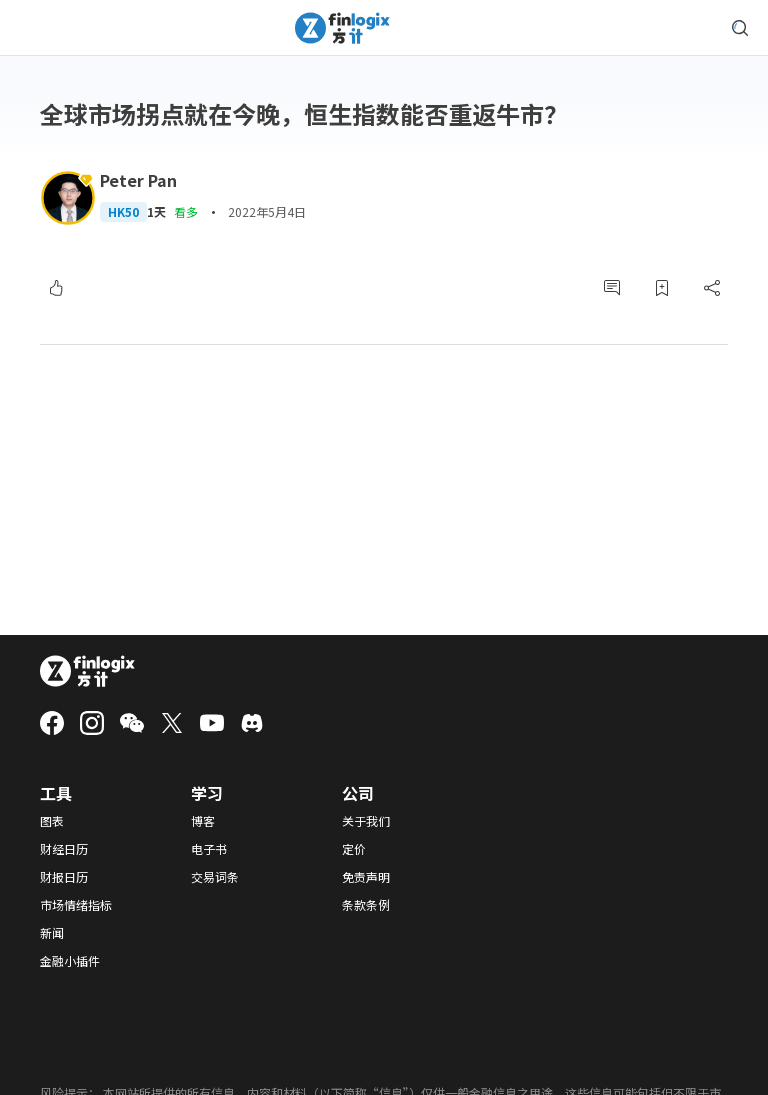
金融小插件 (70, 961)
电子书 (209, 849)
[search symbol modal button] (740, 28)
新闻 (52, 933)
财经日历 (64, 849)
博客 (203, 821)
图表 (52, 821)
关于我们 (366, 821)
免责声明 (366, 877)
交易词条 (215, 877)
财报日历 (64, 877)
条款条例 (366, 905)
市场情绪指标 (76, 905)
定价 (354, 849)
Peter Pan (138, 180)
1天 (156, 212)
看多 (186, 211)
